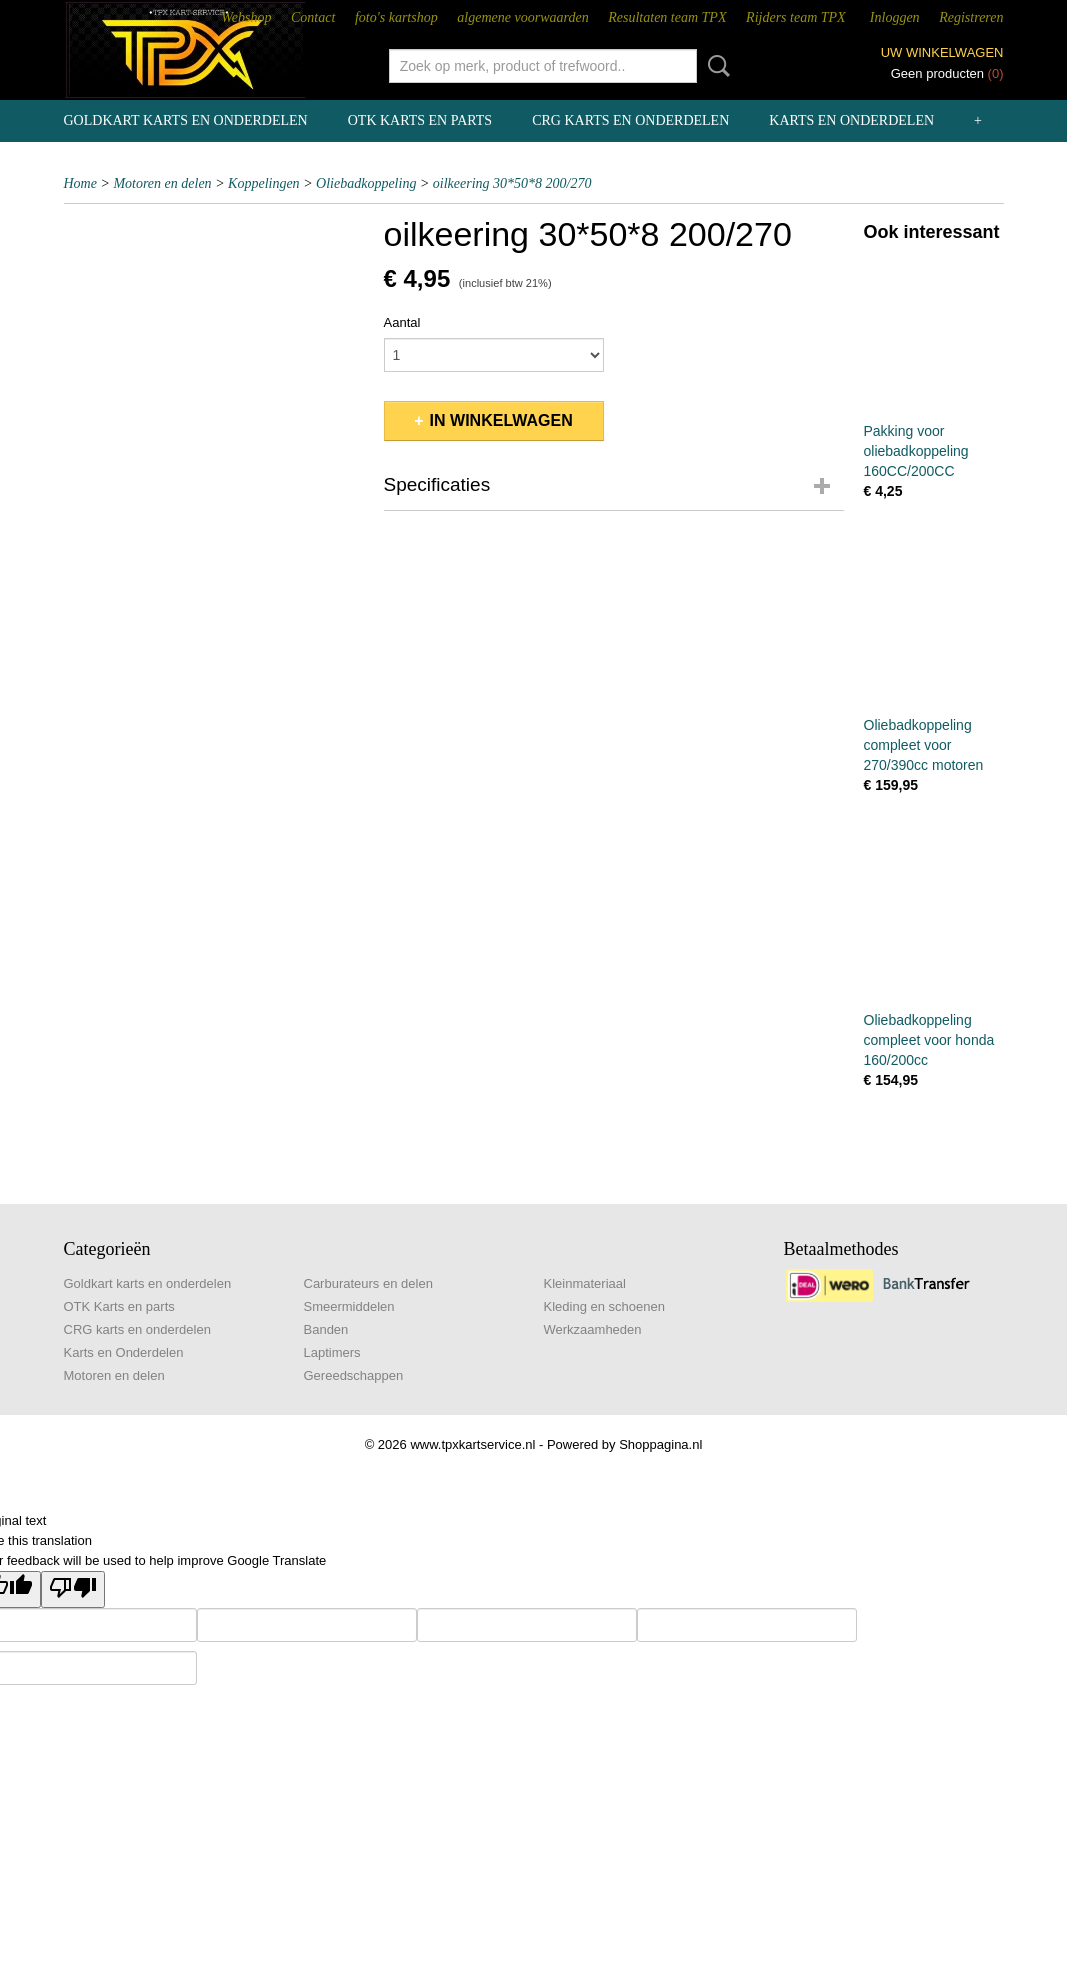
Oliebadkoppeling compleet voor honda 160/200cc (929, 1040)
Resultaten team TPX (667, 17)
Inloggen (895, 17)
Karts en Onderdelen (851, 120)
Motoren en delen (162, 183)
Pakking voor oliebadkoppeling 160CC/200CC (916, 451)
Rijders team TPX (796, 17)
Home (80, 183)
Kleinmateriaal (585, 1283)
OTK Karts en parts (420, 120)
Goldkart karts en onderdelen (186, 120)
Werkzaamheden (593, 1329)
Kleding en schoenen (604, 1306)
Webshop (246, 17)
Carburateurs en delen (368, 1283)
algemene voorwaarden (522, 17)
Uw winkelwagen (942, 52)
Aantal (402, 322)
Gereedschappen (354, 1375)
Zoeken (715, 66)
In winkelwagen (501, 420)
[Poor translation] (73, 1589)
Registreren (971, 17)
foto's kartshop (396, 17)
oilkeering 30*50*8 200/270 (512, 183)
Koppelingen (264, 183)
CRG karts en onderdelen (630, 120)
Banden (326, 1329)
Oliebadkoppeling (366, 183)
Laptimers (332, 1352)
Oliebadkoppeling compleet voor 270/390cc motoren (924, 745)
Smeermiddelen (349, 1306)
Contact (313, 17)
